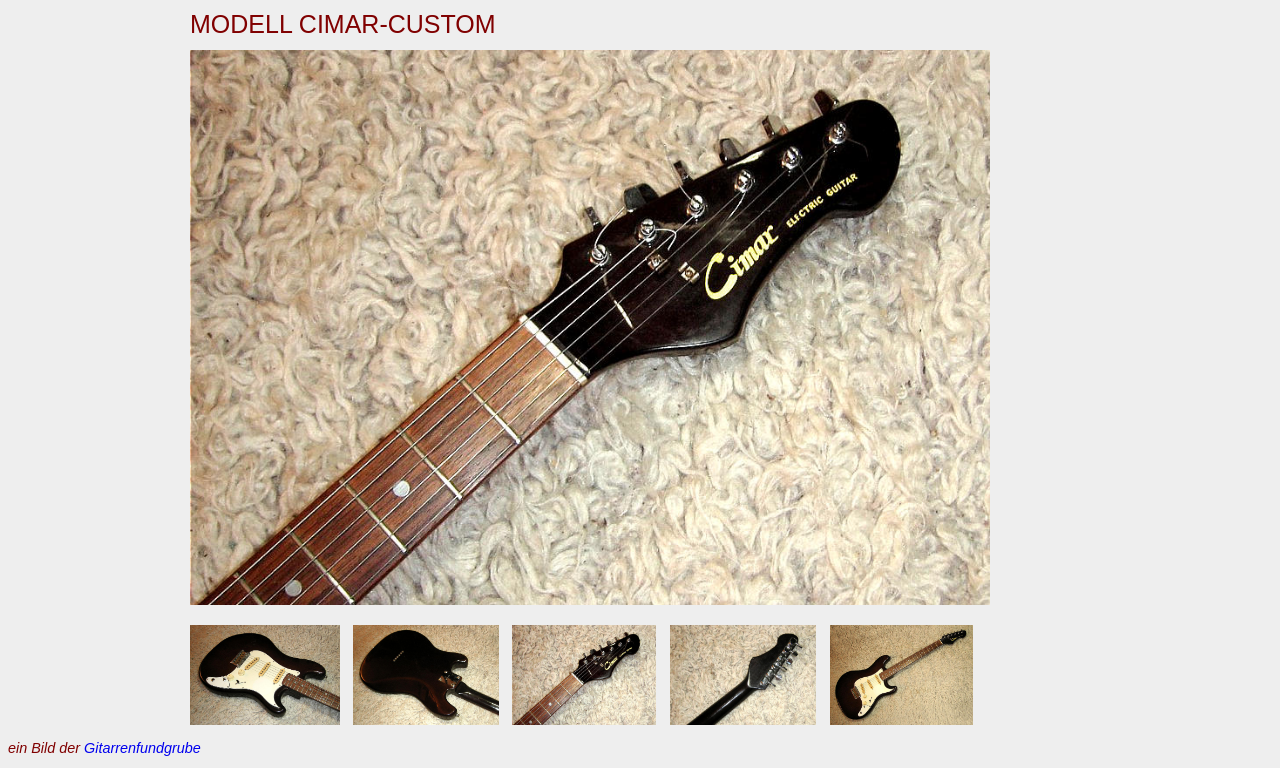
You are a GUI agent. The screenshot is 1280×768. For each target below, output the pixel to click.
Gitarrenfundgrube (142, 748)
